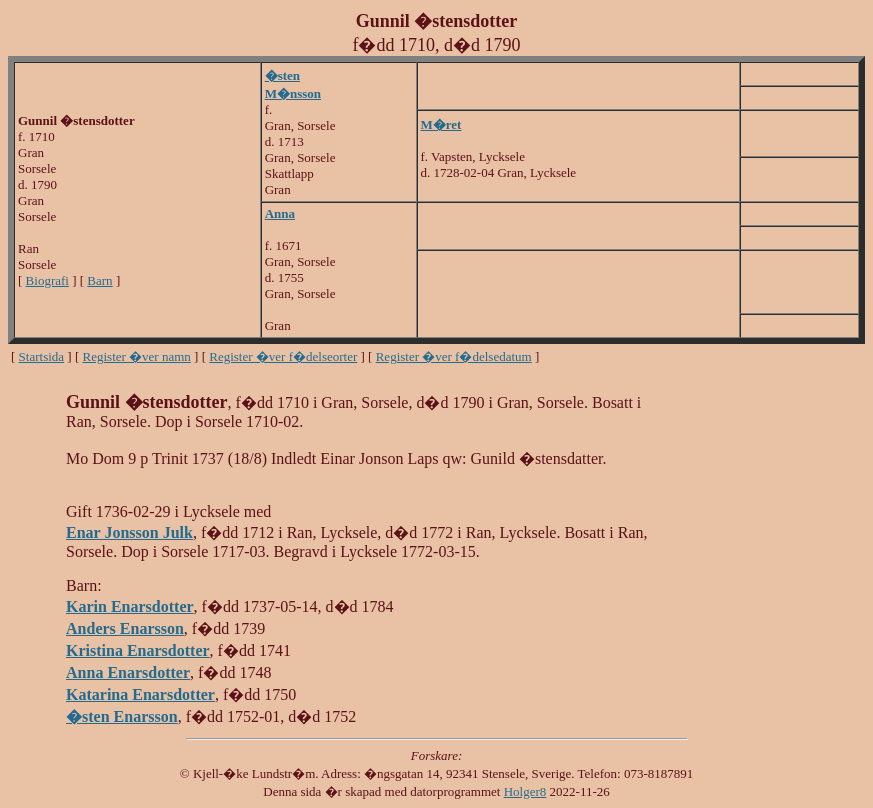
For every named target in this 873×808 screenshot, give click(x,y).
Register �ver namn (137, 356)
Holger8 (525, 791)
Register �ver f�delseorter (283, 356)
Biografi (47, 280)
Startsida (42, 356)
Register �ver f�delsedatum (454, 356)
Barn (99, 280)
